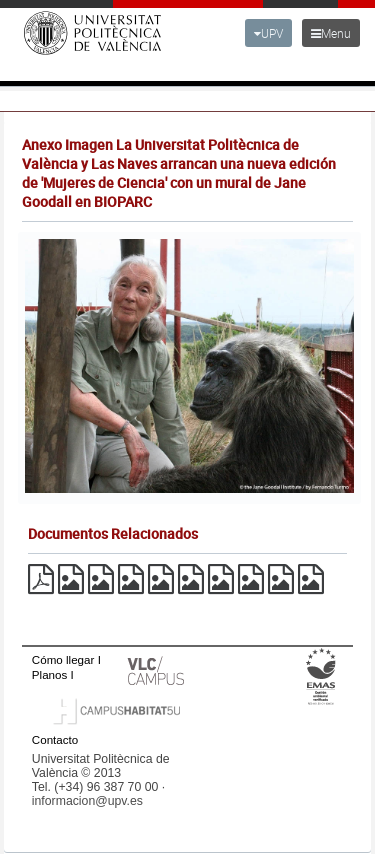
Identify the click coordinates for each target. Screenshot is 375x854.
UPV (268, 33)
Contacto (55, 739)
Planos (50, 674)
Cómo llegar (63, 659)
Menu (331, 33)
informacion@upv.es (87, 801)
